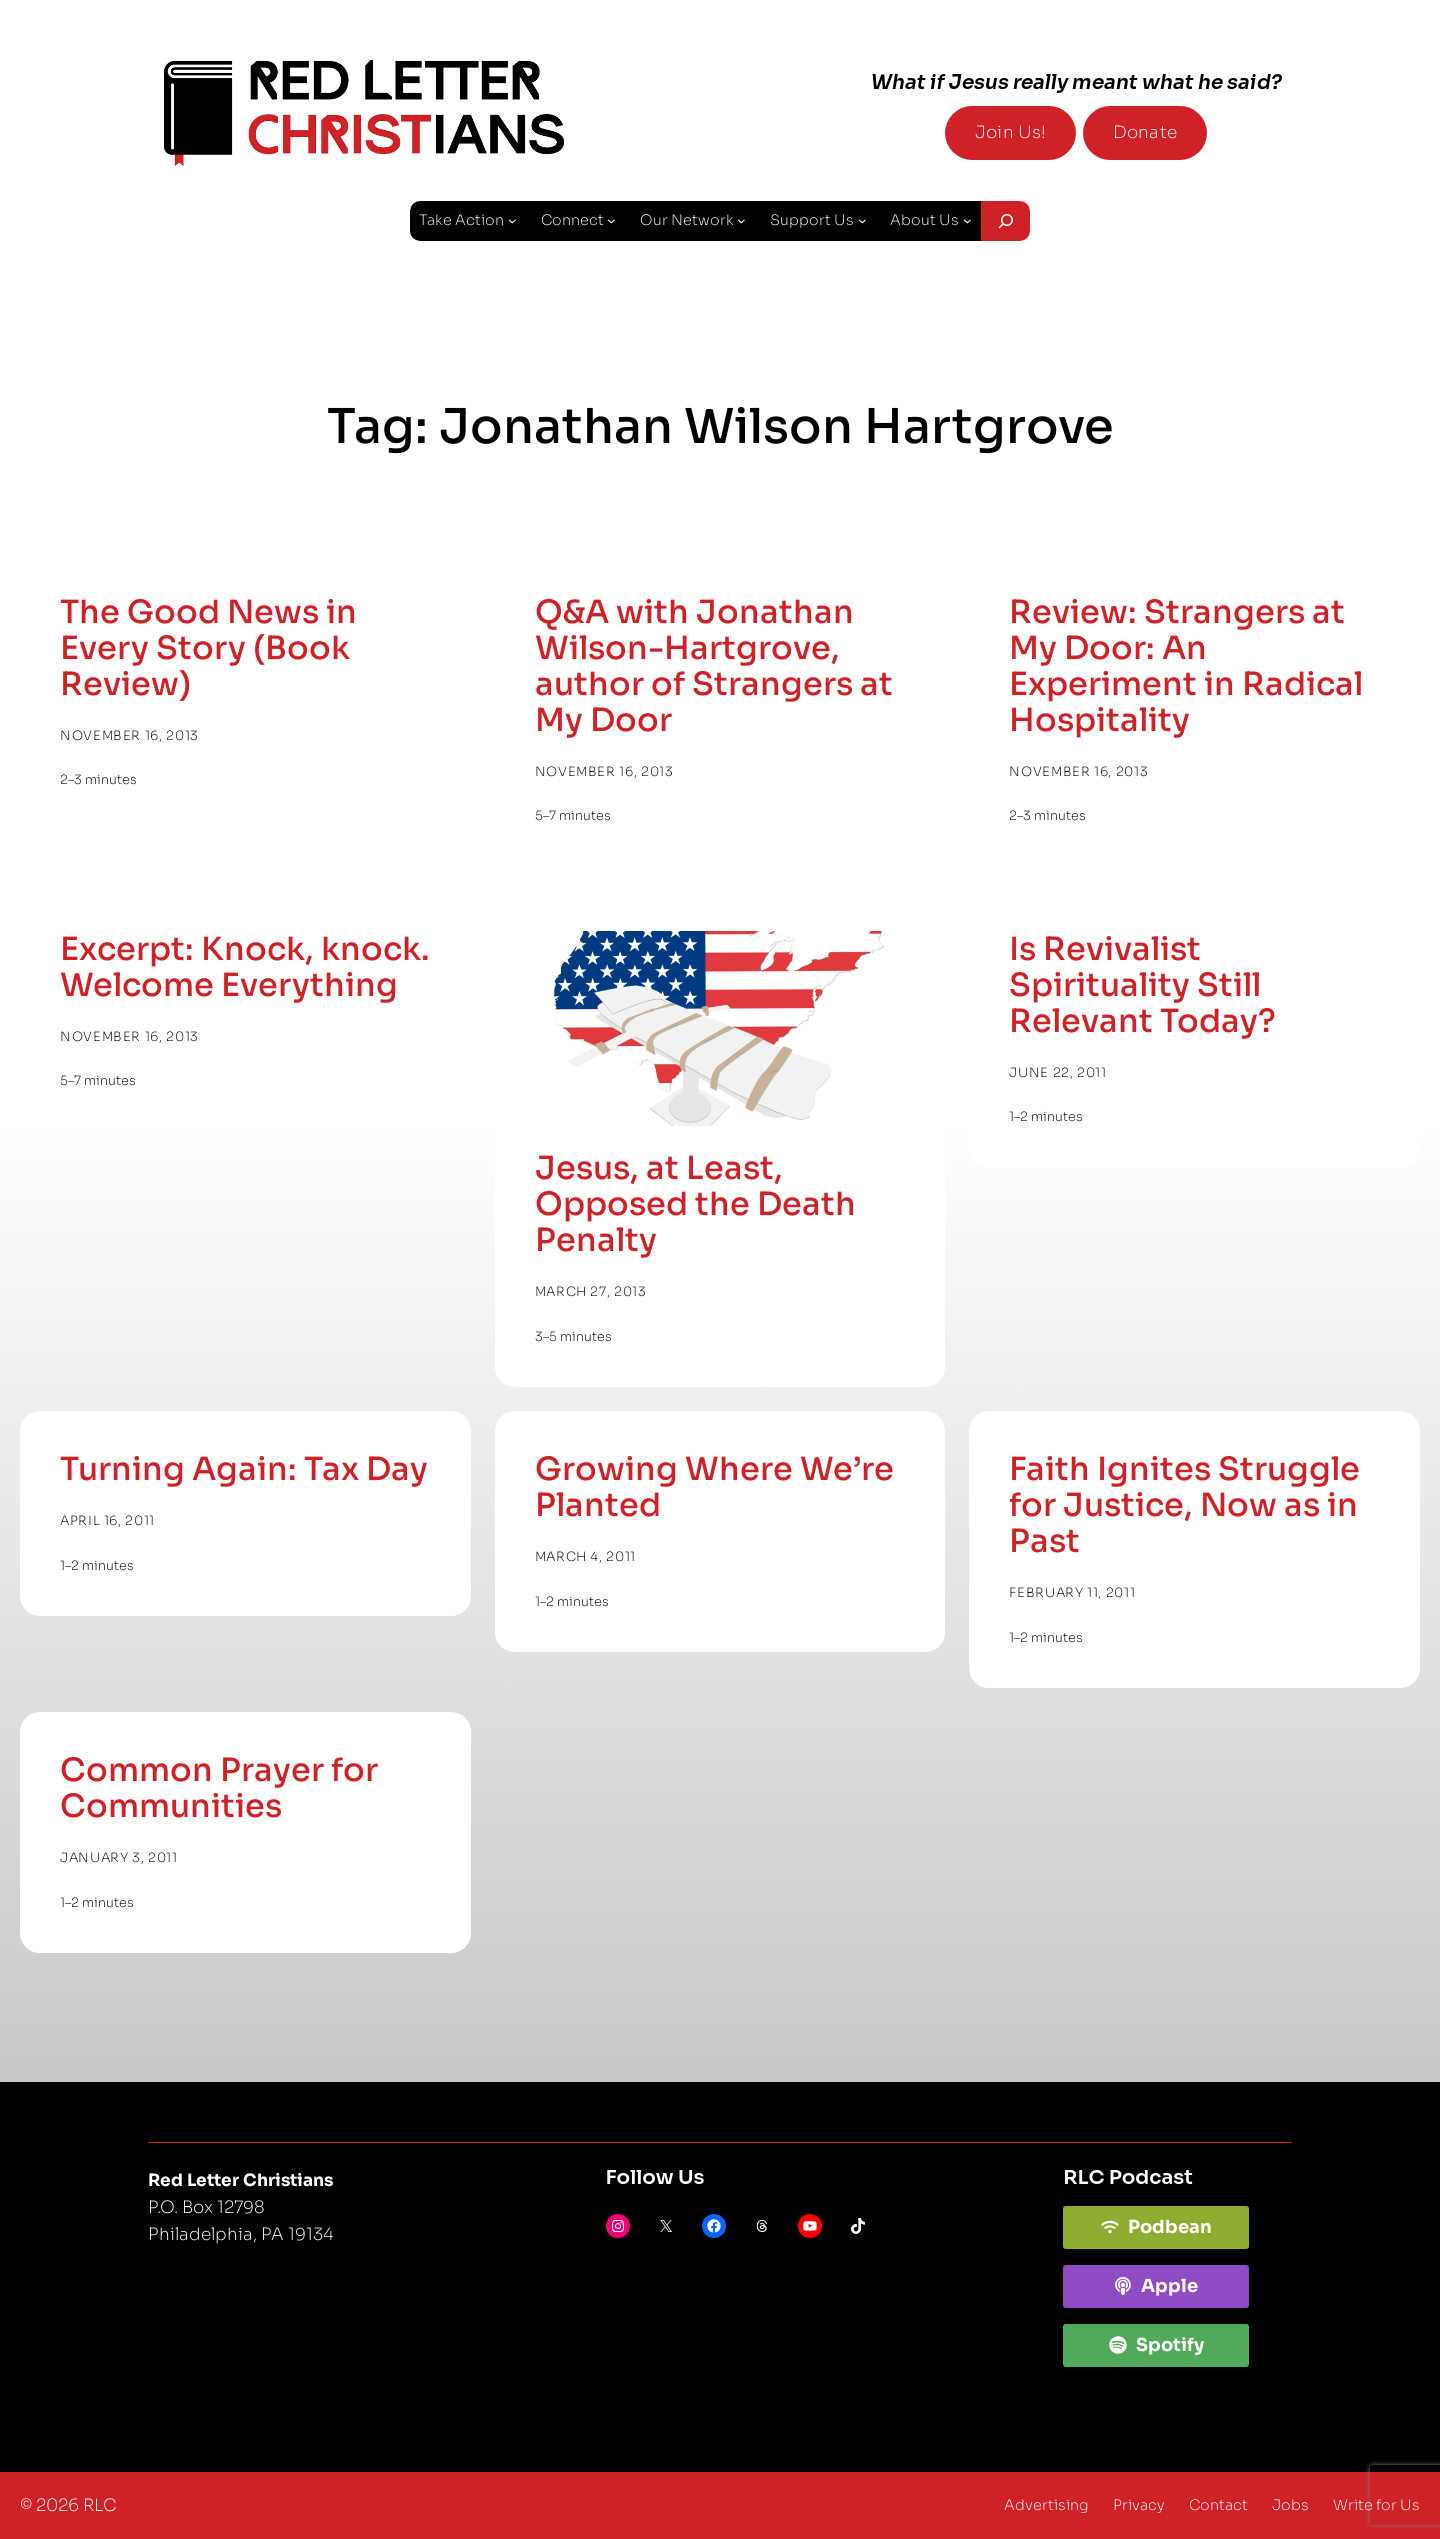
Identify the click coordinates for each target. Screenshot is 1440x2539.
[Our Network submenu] (741, 220)
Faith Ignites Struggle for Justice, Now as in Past (1184, 1505)
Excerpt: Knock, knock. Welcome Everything (245, 967)
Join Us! (1010, 132)
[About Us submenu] (967, 220)
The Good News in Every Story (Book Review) (208, 648)
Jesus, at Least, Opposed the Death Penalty (695, 1204)
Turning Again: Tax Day (244, 1469)
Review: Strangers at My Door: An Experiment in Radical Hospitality (1186, 666)
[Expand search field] (1005, 221)
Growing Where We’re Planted (714, 1487)
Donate (1145, 132)
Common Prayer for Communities (219, 1788)
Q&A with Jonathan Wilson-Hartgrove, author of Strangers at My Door (714, 666)
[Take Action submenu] (512, 220)
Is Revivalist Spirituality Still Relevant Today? (1142, 985)
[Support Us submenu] (862, 220)
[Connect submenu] (611, 220)
